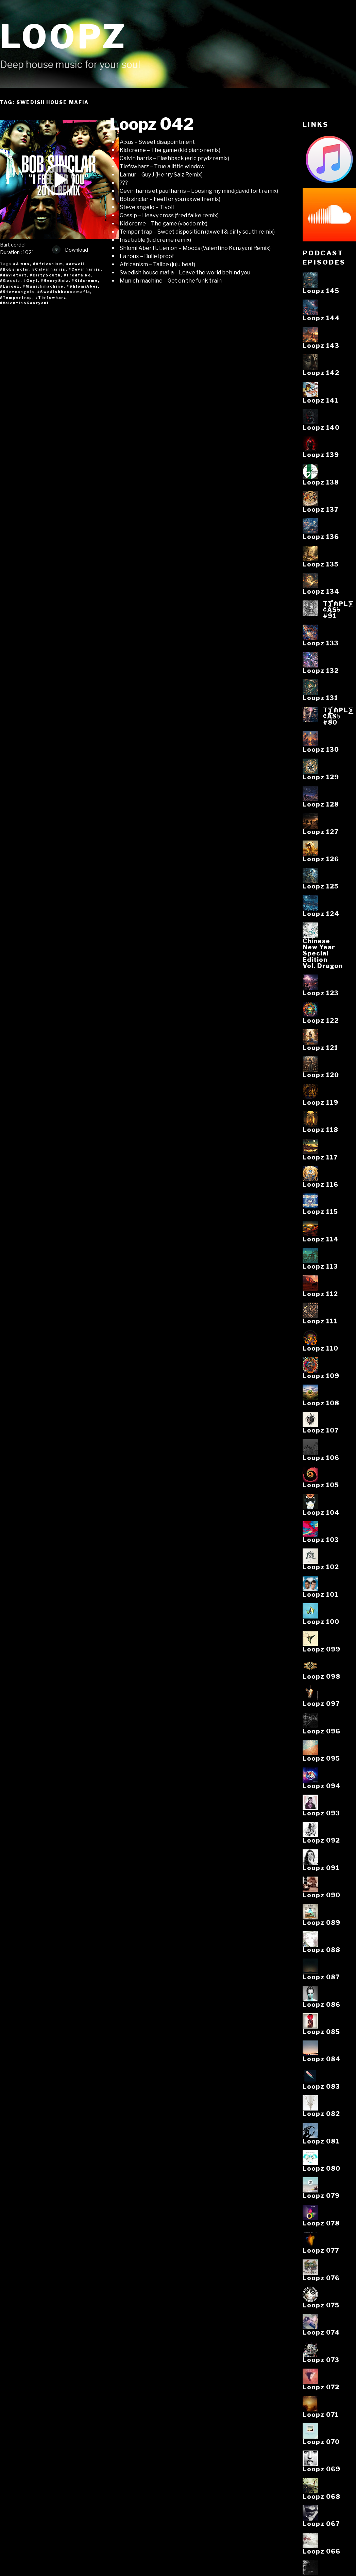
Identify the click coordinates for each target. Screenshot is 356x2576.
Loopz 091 (321, 1868)
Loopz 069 (321, 2469)
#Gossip (10, 280)
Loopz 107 (321, 1430)
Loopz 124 (321, 914)
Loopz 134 (321, 591)
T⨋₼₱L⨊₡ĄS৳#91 (338, 609)
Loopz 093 (321, 1813)
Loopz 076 (321, 2278)
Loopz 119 (320, 1102)
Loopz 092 (321, 1840)
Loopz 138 (321, 482)
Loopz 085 (321, 2032)
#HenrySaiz (55, 280)
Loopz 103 (321, 1540)
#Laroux (10, 286)
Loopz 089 (321, 1922)
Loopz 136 (321, 536)
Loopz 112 (320, 1294)
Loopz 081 (321, 2141)
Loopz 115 (320, 1211)
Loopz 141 (321, 400)
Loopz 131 (320, 698)
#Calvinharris (49, 269)
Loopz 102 (321, 1567)
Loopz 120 (321, 1075)
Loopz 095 (321, 1758)
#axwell (75, 264)
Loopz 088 (321, 1950)
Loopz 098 (321, 1676)
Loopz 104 (321, 1512)
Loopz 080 (321, 2168)
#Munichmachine (43, 286)
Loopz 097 (321, 1703)
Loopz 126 (321, 859)
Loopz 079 (321, 2195)
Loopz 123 (321, 993)
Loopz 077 (321, 2250)
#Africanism (48, 264)
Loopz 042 (151, 124)
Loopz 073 (321, 2360)
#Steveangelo (17, 292)
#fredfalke (77, 275)
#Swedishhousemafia (63, 292)
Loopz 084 (322, 2059)
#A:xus (21, 264)
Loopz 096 (321, 1731)
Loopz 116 (320, 1184)
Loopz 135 (321, 564)
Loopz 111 (320, 1321)
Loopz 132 (321, 670)
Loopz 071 (321, 2414)
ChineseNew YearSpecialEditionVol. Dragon (323, 953)
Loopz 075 (321, 2305)
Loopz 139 (321, 455)
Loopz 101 (320, 1594)
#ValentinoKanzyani (24, 303)
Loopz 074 (321, 2332)
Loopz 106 (321, 1458)
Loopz (63, 36)
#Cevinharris (85, 269)
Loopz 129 (321, 777)
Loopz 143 (321, 345)
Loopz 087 (321, 1977)
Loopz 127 (320, 832)
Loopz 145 (321, 291)
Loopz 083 (321, 2086)
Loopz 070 (321, 2442)
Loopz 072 (321, 2387)
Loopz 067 (321, 2524)
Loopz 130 (321, 749)
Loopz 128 (321, 804)
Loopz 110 (320, 1348)
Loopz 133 (321, 643)
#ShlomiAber (82, 286)
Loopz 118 (320, 1129)
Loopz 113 (320, 1266)
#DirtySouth (45, 275)
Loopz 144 (321, 318)
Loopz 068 (321, 2496)
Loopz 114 (321, 1239)
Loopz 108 (321, 1403)
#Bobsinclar (14, 269)
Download (70, 250)
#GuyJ (30, 280)
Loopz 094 (322, 1786)
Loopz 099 (321, 1649)
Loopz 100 (321, 1622)
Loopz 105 (321, 1485)
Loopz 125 (321, 886)
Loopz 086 (321, 2004)
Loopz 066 (321, 2551)
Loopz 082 (321, 2114)
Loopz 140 (321, 427)
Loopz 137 (320, 509)
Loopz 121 (320, 1048)
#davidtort (13, 275)
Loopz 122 (321, 1020)
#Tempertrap (16, 297)
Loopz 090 (321, 1895)
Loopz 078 (321, 2223)
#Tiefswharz (50, 297)
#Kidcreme (85, 280)
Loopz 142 (321, 373)
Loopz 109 (321, 1376)
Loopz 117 (320, 1157)
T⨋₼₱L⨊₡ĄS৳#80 (338, 716)
